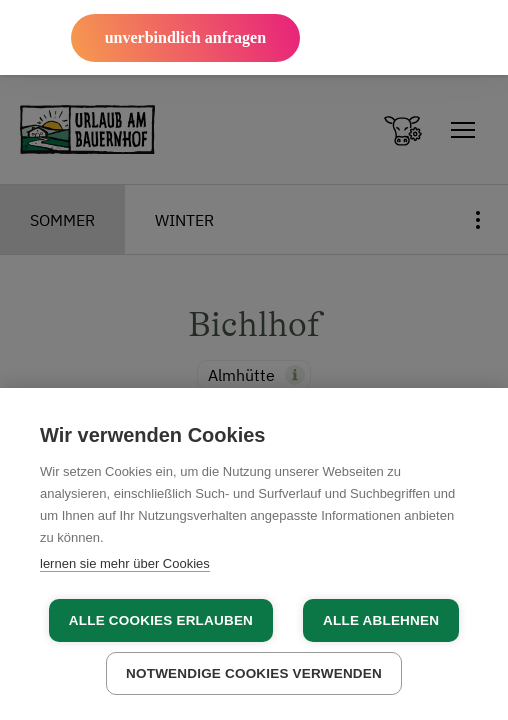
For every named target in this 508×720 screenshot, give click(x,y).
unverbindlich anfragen (185, 37)
